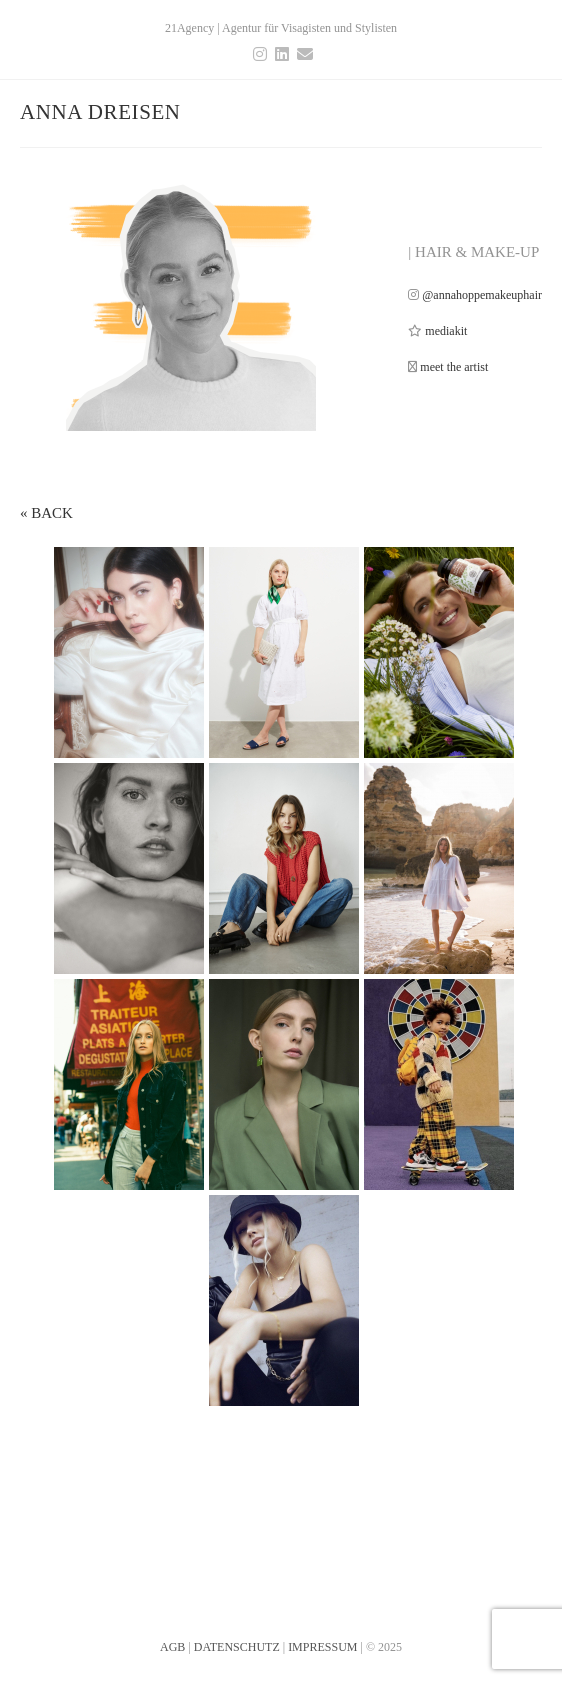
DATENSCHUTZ (237, 1607)
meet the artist (454, 367)
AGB (172, 1607)
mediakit (446, 331)
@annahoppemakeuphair (482, 295)
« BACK (46, 513)
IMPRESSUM (322, 1607)
